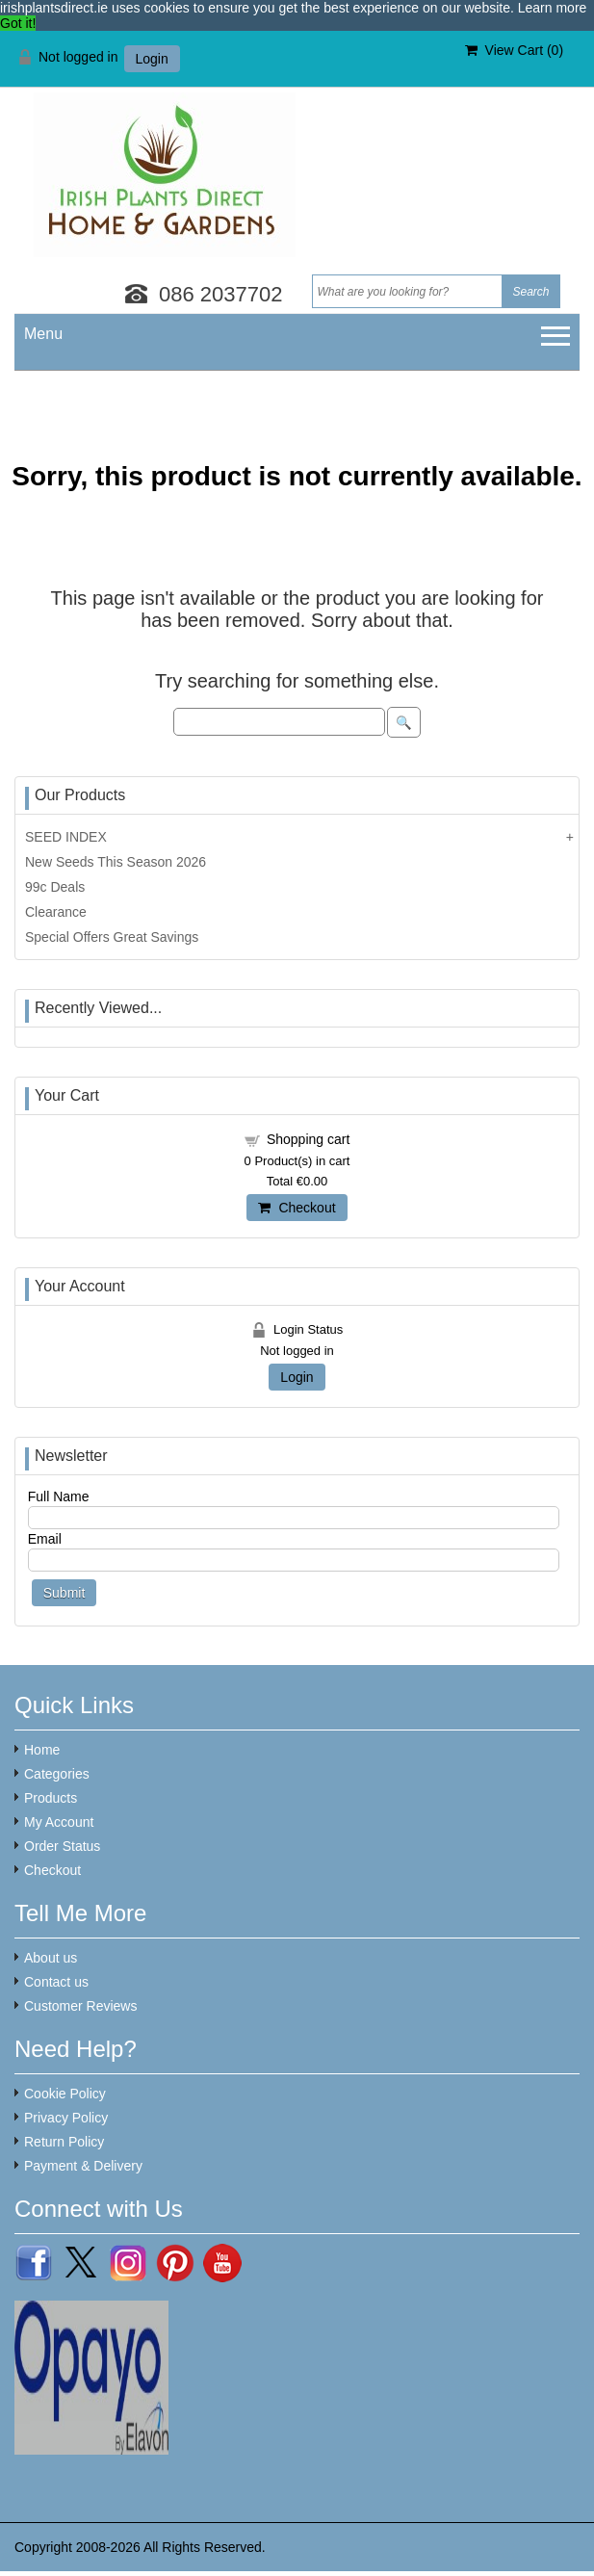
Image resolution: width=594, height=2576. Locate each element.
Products (50, 1798)
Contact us (56, 1982)
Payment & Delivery (83, 2165)
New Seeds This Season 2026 (115, 862)
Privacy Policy (66, 2117)
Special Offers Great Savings (111, 937)
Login (152, 58)
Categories (57, 1774)
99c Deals (55, 887)
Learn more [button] (552, 7)
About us (50, 1957)
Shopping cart (308, 1139)
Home (42, 1749)
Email (45, 1539)
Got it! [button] (18, 23)
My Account (58, 1822)
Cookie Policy (65, 2093)
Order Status (62, 1846)
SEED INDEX (66, 837)
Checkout (296, 1207)
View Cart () (514, 50)
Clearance (56, 912)
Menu (43, 333)
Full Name (59, 1496)
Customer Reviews (80, 2006)
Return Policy (64, 2141)
